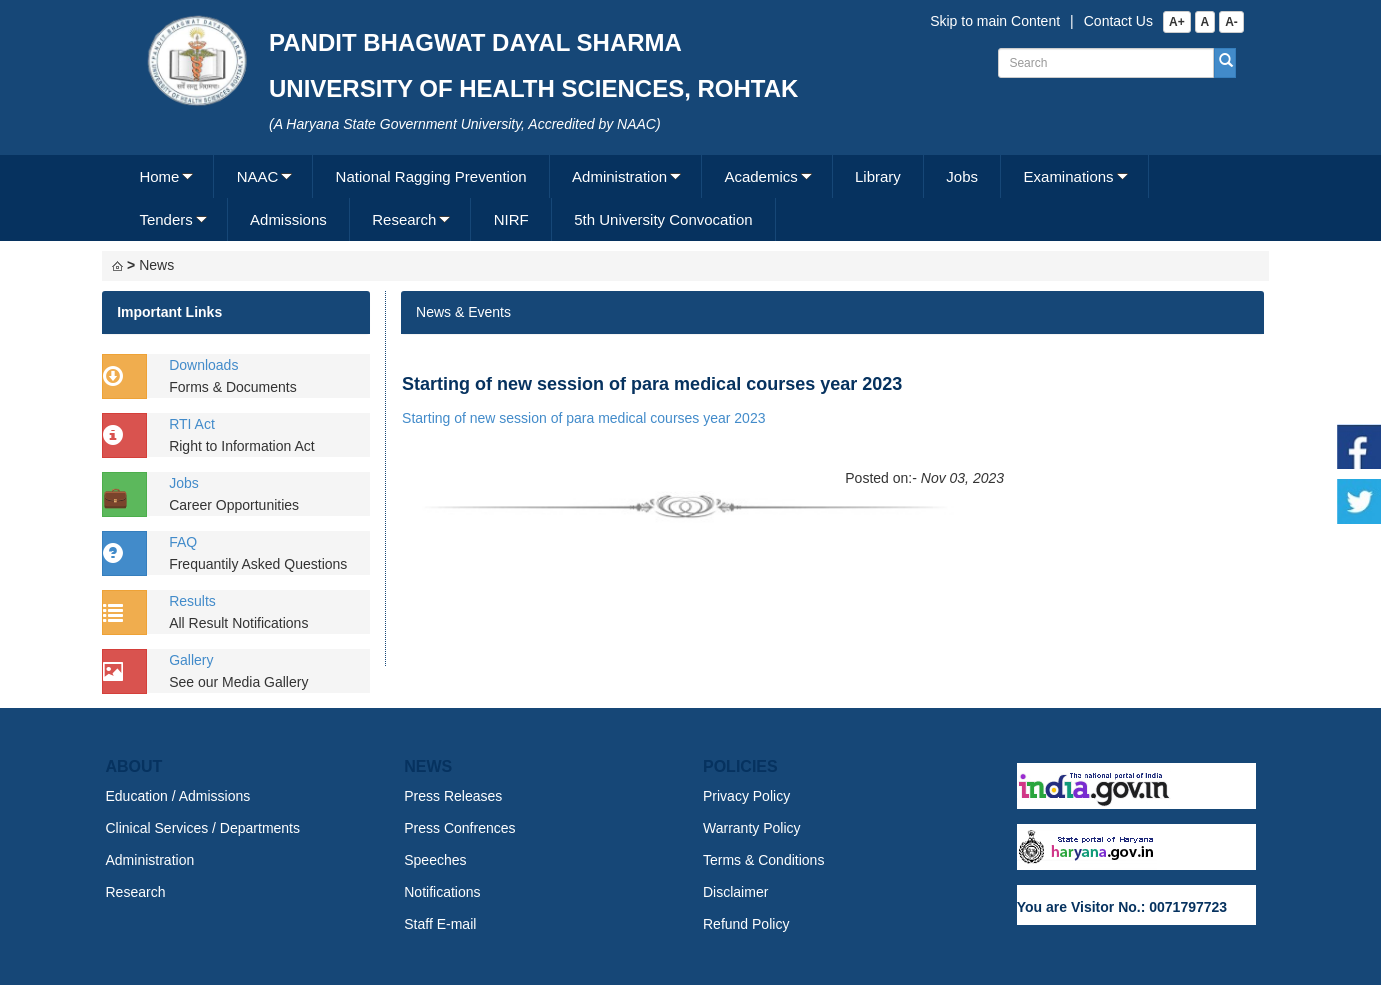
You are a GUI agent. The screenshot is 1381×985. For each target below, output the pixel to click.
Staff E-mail (440, 924)
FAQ (183, 542)
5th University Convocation (663, 219)
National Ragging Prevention (431, 176)
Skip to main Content (995, 21)
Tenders (165, 219)
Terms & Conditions (763, 860)
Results (192, 601)
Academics (760, 176)
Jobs (962, 176)
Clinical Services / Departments (203, 828)
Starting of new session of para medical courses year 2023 (583, 418)
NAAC (258, 176)
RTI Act (192, 424)
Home (159, 176)
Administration (619, 176)
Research (404, 219)
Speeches (435, 860)
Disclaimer (735, 892)
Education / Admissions (178, 796)
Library (878, 176)
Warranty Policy (752, 828)
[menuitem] (165, 176)
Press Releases (453, 796)
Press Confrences (459, 828)
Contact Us (1118, 21)
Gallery (191, 660)
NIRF (511, 219)
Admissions (288, 219)
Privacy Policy (746, 796)
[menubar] (688, 198)
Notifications (442, 892)
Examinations (1069, 176)
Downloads (203, 365)
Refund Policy (746, 924)
